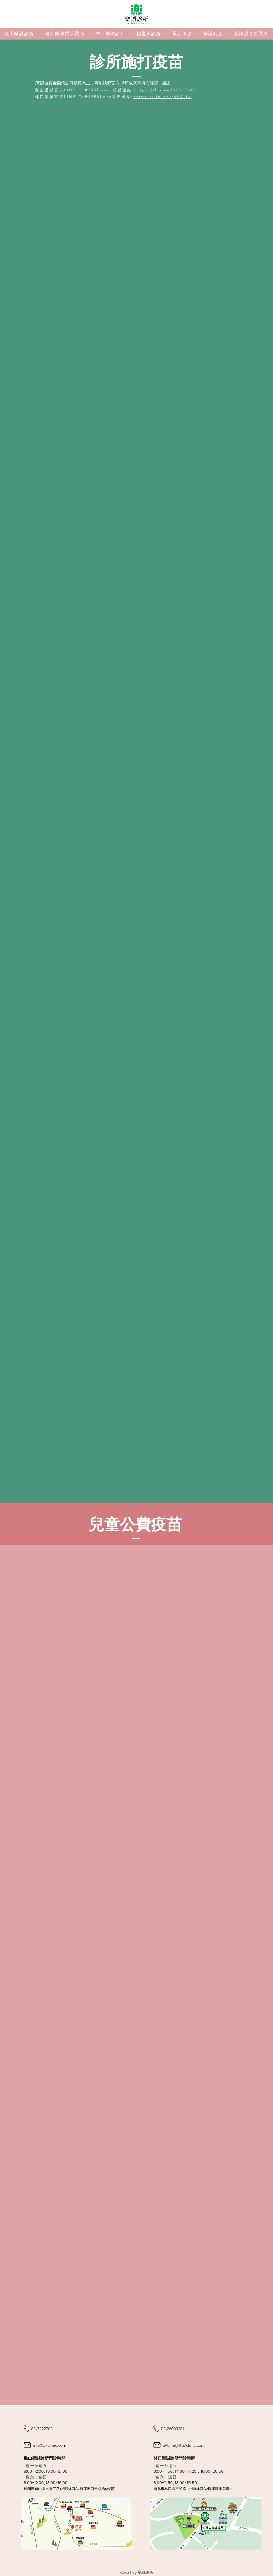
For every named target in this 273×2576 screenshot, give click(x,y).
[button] (65, 34)
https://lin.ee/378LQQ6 (165, 89)
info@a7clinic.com (49, 2445)
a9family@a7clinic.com (184, 2445)
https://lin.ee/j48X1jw (162, 96)
